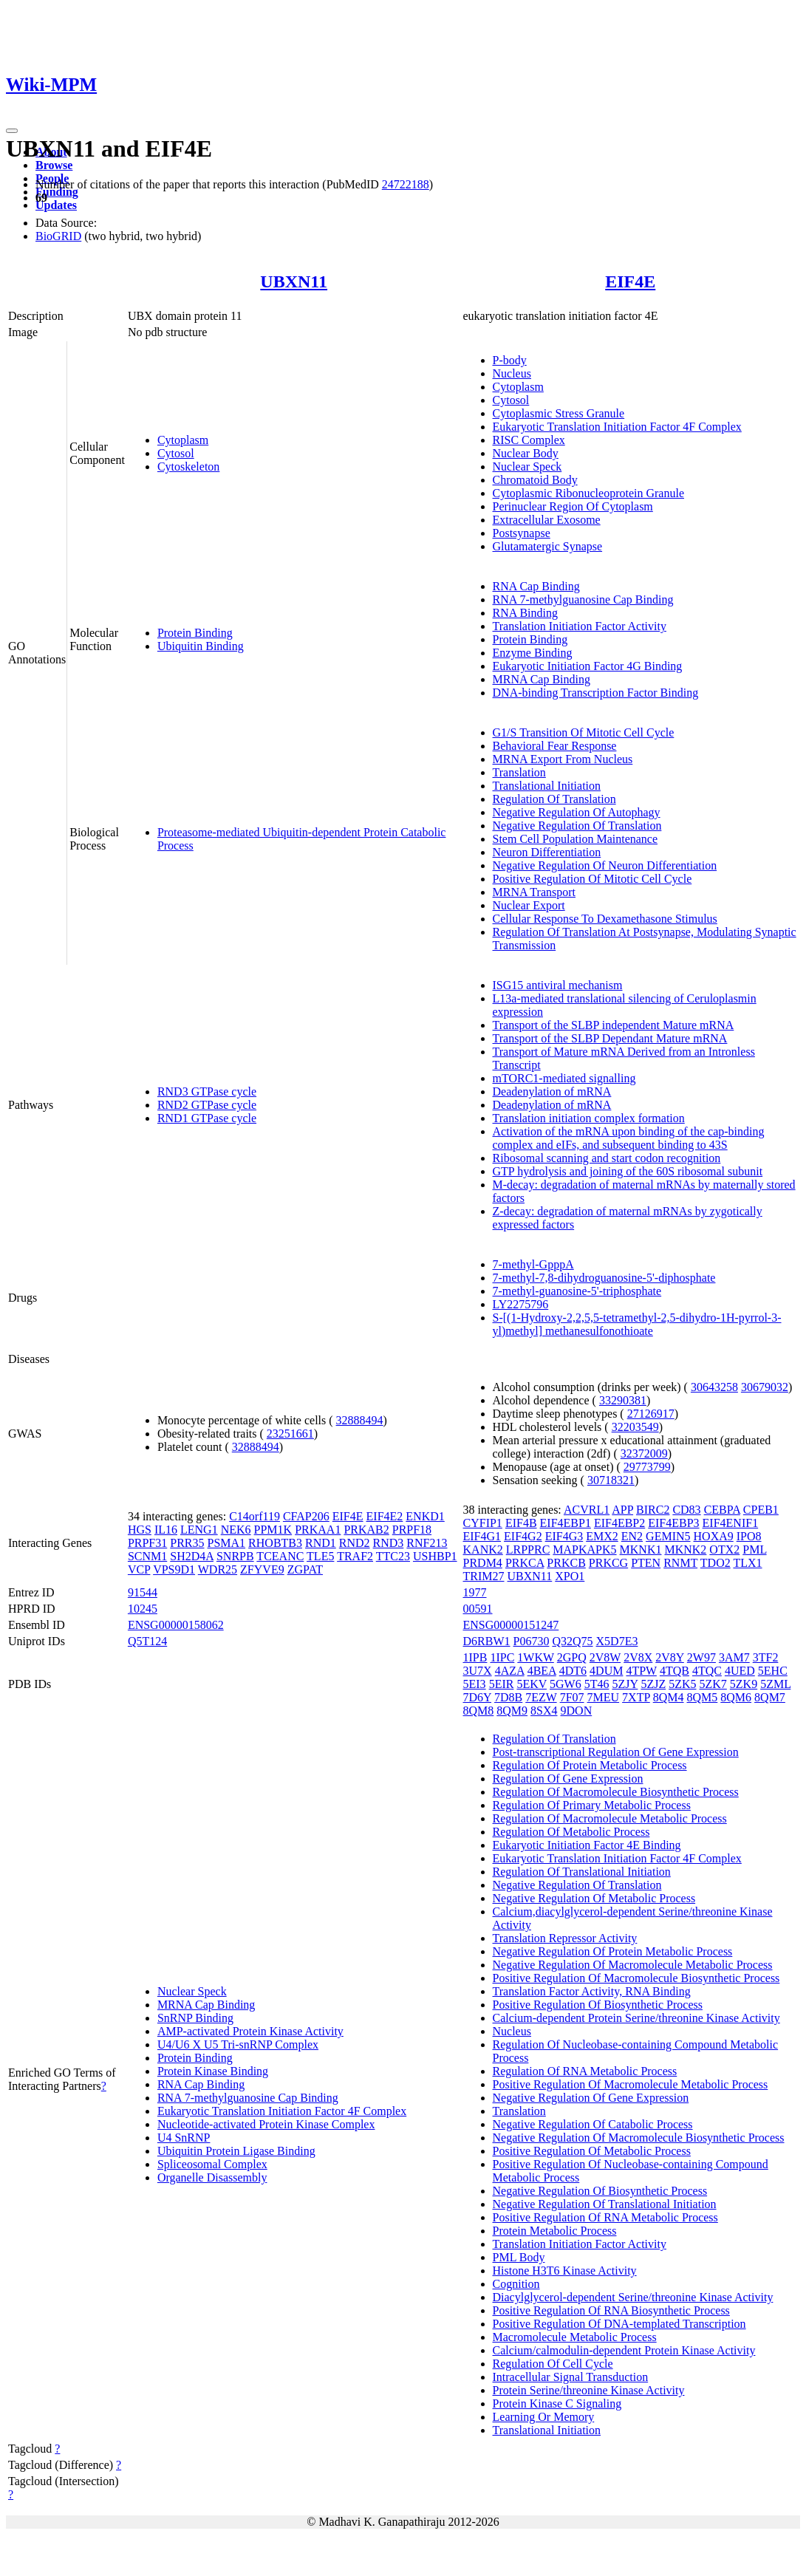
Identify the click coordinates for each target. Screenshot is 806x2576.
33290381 (622, 1400)
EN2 (632, 1536)
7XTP (636, 1697)
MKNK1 (641, 1549)
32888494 (359, 1420)
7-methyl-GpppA (533, 1264)
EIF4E (630, 281)
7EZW (540, 1697)
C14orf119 (254, 1516)
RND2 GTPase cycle (206, 1105)
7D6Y (477, 1697)
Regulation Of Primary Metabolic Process (592, 1805)
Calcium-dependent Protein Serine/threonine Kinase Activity (636, 2018)
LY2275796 (521, 1304)
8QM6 (735, 1697)
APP (622, 1509)
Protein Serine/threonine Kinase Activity (589, 2390)
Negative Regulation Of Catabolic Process (593, 2124)
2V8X (638, 1657)
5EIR (501, 1684)
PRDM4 (482, 1563)
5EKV (531, 1684)
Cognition (516, 2284)
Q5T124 (147, 1641)
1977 (475, 1592)
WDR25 (217, 1569)
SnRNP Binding (195, 2018)
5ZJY (625, 1684)
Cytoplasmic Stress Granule (559, 413)
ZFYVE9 (262, 1569)
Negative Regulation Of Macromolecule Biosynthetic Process (639, 2137)
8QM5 (702, 1697)
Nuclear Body (526, 453)
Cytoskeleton (188, 466)
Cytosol (175, 453)
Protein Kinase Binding (212, 2071)
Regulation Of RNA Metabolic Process (585, 2071)
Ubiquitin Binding (200, 646)
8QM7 (769, 1697)
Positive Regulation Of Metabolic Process (592, 2151)
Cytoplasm (182, 440)
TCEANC (280, 1556)
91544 (142, 1592)
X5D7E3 (617, 1641)
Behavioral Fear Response (555, 745)
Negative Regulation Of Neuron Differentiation (605, 865)
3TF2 (766, 1657)
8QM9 (511, 1710)
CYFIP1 (482, 1523)
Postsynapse (521, 533)
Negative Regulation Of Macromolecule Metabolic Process (633, 1964)
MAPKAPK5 (584, 1549)
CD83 (686, 1509)
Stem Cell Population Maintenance (575, 839)
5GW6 (565, 1684)
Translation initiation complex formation (589, 1118)
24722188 (405, 184)
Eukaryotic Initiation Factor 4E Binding (587, 1845)
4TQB (674, 1670)
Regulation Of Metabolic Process (571, 1831)
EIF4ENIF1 (731, 1523)
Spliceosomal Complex (212, 2164)
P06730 (531, 1641)
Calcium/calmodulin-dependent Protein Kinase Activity (624, 2350)
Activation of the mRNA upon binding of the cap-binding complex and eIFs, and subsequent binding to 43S (629, 1138)
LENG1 (199, 1529)
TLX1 (747, 1563)
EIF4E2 (384, 1516)
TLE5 (320, 1556)
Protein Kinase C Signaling (557, 2403)
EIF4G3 (564, 1536)
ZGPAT (305, 1569)
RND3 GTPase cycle (206, 1091)
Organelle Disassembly (212, 2177)
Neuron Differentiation (547, 852)
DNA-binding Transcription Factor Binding (596, 692)
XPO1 (569, 1576)
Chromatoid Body (535, 480)
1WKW (535, 1657)
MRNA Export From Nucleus (563, 759)
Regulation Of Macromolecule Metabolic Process (610, 1818)
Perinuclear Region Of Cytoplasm (573, 506)
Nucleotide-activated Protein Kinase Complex (266, 2124)
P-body (510, 360)
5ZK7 (713, 1684)
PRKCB (566, 1563)
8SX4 (543, 1710)
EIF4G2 (523, 1536)
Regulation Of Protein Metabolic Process (590, 1765)
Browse (53, 165)
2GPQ (572, 1657)
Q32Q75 (572, 1641)
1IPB (475, 1657)
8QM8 (478, 1710)
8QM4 (668, 1697)
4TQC (707, 1670)
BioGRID (58, 236)
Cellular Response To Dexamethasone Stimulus (605, 918)
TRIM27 (484, 1576)
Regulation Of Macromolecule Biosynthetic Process (616, 1792)
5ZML (775, 1684)
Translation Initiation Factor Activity (579, 626)
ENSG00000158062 (176, 1625)
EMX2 (602, 1536)
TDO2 (715, 1563)
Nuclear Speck (527, 466)
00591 (478, 1608)
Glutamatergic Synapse (548, 546)
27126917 (650, 1413)
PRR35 (187, 1543)
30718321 (611, 1480)
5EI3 (474, 1684)
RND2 (354, 1543)
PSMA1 (227, 1543)
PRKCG (608, 1563)
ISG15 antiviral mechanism (558, 985)
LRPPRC (528, 1549)
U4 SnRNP (184, 2137)
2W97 (701, 1657)
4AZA (510, 1670)
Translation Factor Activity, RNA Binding (592, 1991)
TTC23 (393, 1556)
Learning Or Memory (544, 2417)
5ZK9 (743, 1684)
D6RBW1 (486, 1641)
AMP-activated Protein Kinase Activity (250, 2031)
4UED (740, 1670)
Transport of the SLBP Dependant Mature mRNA (610, 1038)
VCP (139, 1569)
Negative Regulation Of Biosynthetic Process (600, 2190)
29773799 (647, 1466)
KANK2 (483, 1549)
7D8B (508, 1697)
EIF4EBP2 (619, 1523)
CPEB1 (761, 1509)
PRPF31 (147, 1543)
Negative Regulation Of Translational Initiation (605, 2204)
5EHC (773, 1670)
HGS (139, 1529)
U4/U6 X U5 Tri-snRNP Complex (237, 2044)
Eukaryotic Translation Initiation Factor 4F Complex (617, 426)
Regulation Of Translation (554, 799)
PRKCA (524, 1563)
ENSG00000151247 (511, 1625)
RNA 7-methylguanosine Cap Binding (583, 599)
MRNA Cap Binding (541, 679)
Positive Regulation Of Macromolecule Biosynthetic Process (636, 1978)
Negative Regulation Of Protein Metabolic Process (613, 1951)
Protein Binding (195, 632)
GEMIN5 (668, 1536)
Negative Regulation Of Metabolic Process (594, 1898)
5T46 (596, 1684)
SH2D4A (192, 1556)
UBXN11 (293, 281)
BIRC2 (652, 1509)
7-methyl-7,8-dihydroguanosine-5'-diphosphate (604, 1277)
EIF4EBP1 (565, 1523)
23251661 (290, 1433)
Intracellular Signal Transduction (571, 2377)
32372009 (644, 1453)
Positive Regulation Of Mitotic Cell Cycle (592, 878)
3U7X (477, 1670)
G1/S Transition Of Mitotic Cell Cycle (583, 732)
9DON (576, 1710)
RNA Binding (525, 613)
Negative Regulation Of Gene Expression (591, 2097)
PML (754, 1549)
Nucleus (512, 373)
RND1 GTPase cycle (206, 1118)
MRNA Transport (534, 892)
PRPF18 (411, 1529)
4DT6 (573, 1670)
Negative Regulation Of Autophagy (576, 812)
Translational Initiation (547, 785)
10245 (142, 1608)
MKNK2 (685, 1549)
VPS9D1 (174, 1569)
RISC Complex (529, 440)
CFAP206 (306, 1516)
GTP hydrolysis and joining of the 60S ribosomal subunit (628, 1171)
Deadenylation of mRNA (552, 1091)
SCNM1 (147, 1556)
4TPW (641, 1670)
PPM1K (273, 1529)
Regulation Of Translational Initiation (582, 1871)
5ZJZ (653, 1684)
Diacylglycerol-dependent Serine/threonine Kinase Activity (633, 2297)
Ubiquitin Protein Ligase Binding (236, 2151)
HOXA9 (714, 1536)
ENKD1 (425, 1516)
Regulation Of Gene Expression (568, 1778)
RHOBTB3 (275, 1543)
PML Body (519, 2257)
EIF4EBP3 (673, 1523)
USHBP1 (435, 1556)
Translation (519, 772)
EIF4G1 (482, 1536)
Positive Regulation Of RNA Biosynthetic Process (611, 2310)
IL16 (165, 1529)
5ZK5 (682, 1684)
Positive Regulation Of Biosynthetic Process (598, 2004)
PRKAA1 (318, 1529)
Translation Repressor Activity (565, 1938)
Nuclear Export (529, 905)
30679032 (764, 1387)
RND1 (320, 1543)
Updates (56, 205)
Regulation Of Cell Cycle (553, 2363)
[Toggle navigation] (12, 131)
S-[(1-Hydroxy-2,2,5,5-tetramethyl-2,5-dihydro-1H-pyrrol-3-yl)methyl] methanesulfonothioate (637, 1324)
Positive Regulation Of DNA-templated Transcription (619, 2323)
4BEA (541, 1670)
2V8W (605, 1657)
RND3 (388, 1543)
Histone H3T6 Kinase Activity (565, 2270)
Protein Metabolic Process (555, 2230)
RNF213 (426, 1543)
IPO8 (749, 1536)
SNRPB (235, 1556)
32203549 (635, 1427)
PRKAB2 (366, 1529)
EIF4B (521, 1523)
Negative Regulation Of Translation (577, 825)
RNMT (680, 1563)
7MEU (603, 1697)
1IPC (502, 1657)
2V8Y (669, 1657)
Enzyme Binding (533, 652)
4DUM (606, 1670)
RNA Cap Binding (536, 586)
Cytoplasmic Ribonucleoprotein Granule (589, 493)
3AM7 (734, 1657)
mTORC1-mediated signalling (564, 1078)
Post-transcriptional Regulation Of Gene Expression (616, 1752)
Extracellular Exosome (547, 519)
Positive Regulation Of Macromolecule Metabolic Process (630, 2084)
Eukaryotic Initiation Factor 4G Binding (588, 666)
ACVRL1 (586, 1509)
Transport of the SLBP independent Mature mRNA (613, 1025)
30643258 (714, 1387)
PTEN (645, 1563)
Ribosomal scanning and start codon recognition (607, 1158)
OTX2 (724, 1549)
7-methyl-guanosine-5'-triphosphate (577, 1291)
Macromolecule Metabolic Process (575, 2337)
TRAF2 (355, 1556)
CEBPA (722, 1509)
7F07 (572, 1697)
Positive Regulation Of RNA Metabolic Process (605, 2217)
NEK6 (236, 1529)
